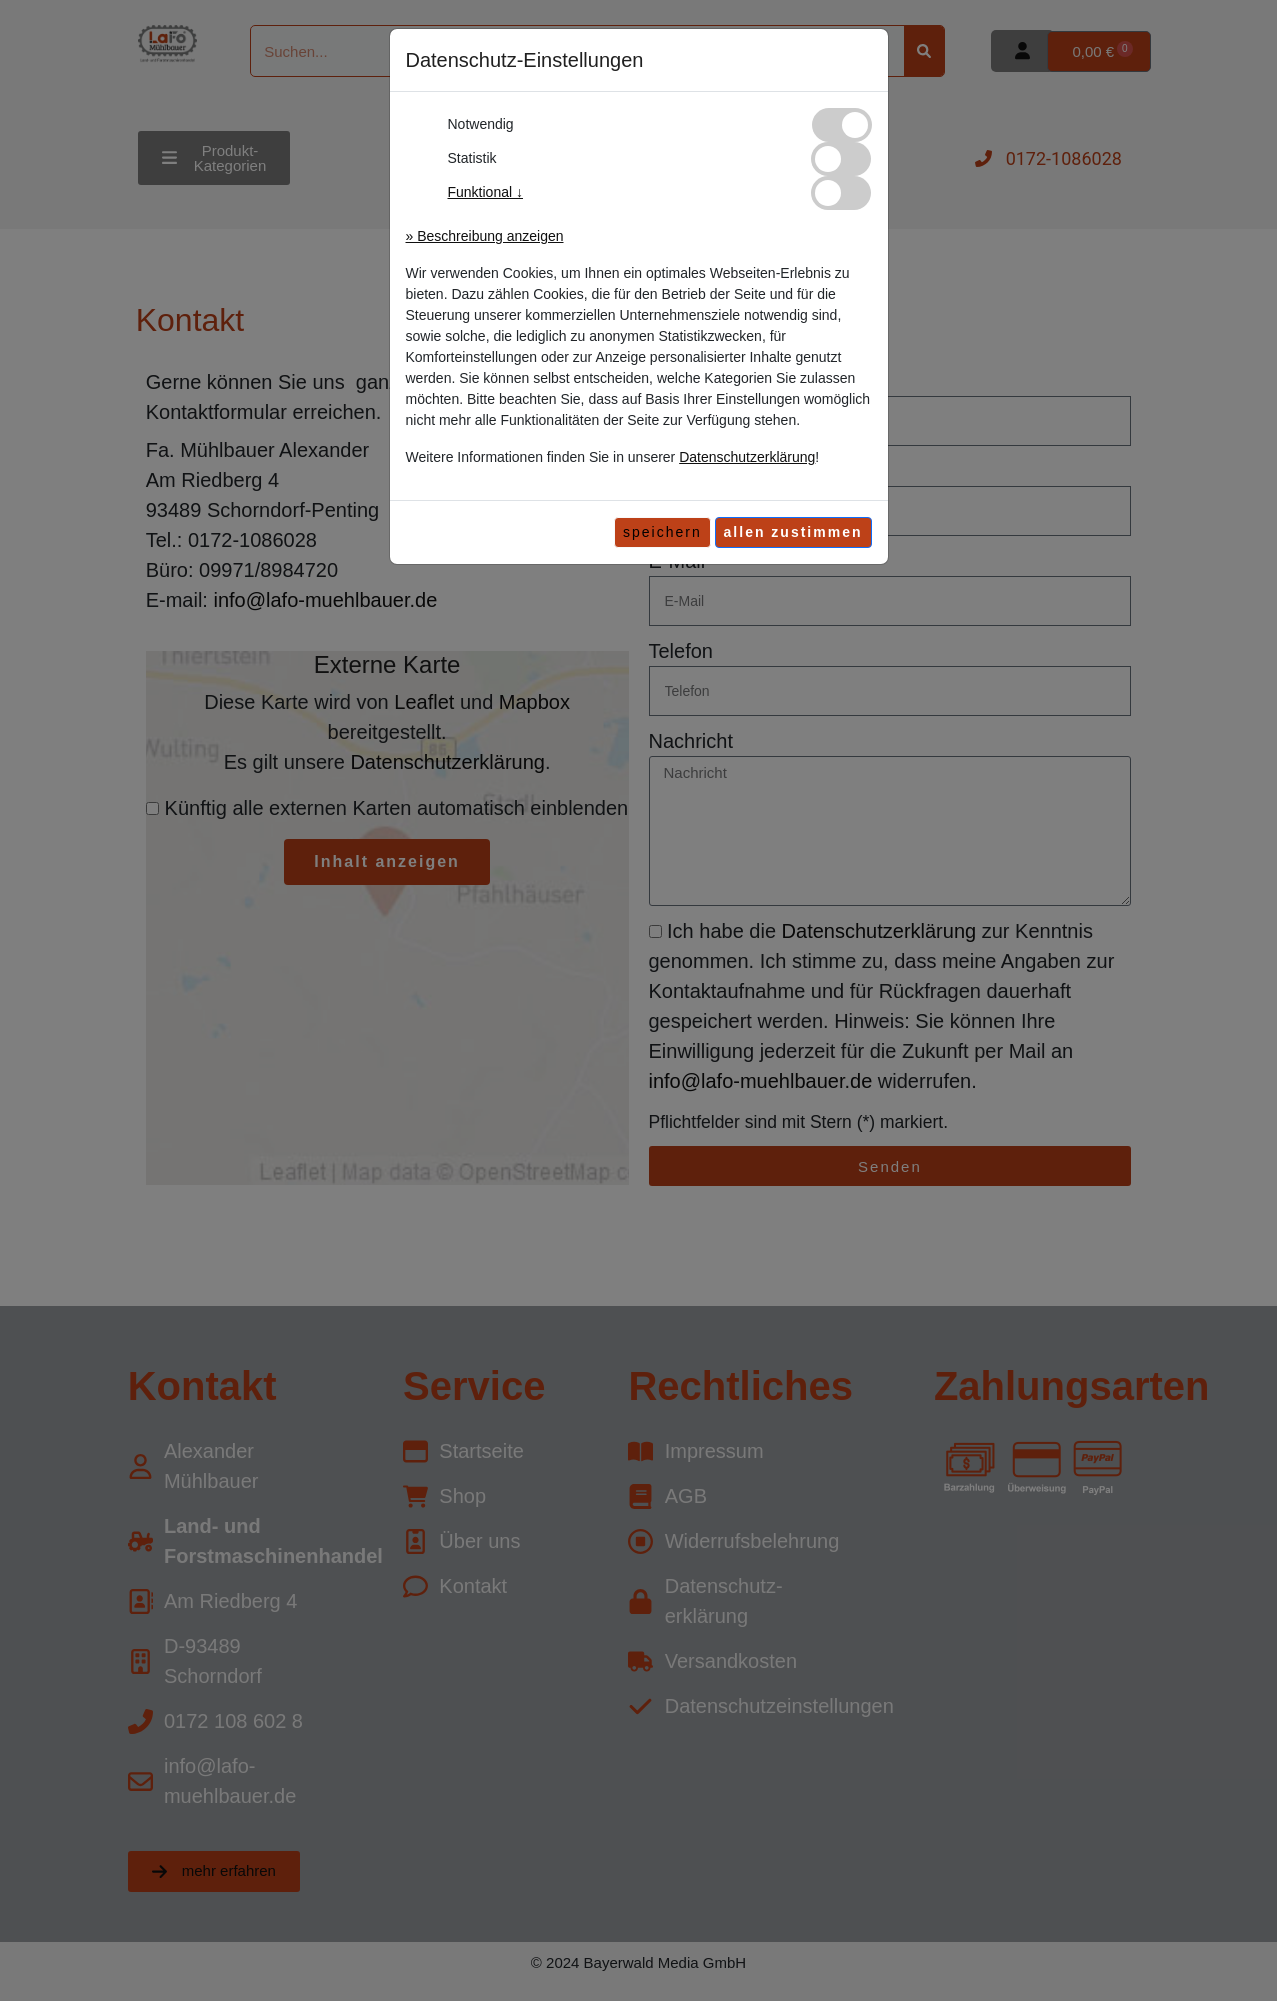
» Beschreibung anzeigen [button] (485, 236)
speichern (662, 532)
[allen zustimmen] (793, 532)
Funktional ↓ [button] (485, 192)
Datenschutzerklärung (747, 457)
